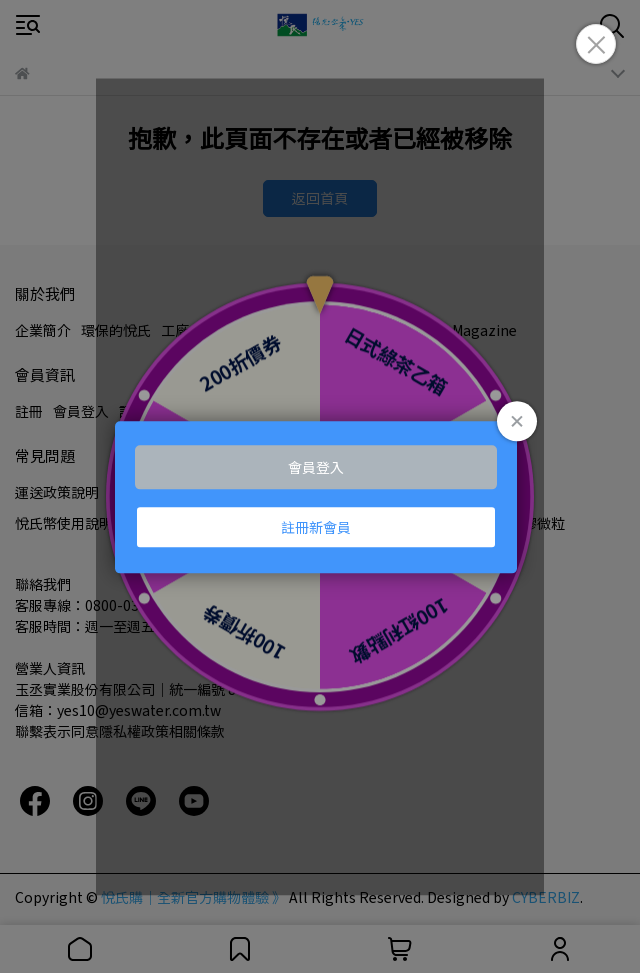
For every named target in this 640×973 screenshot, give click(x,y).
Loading (320, 496)
